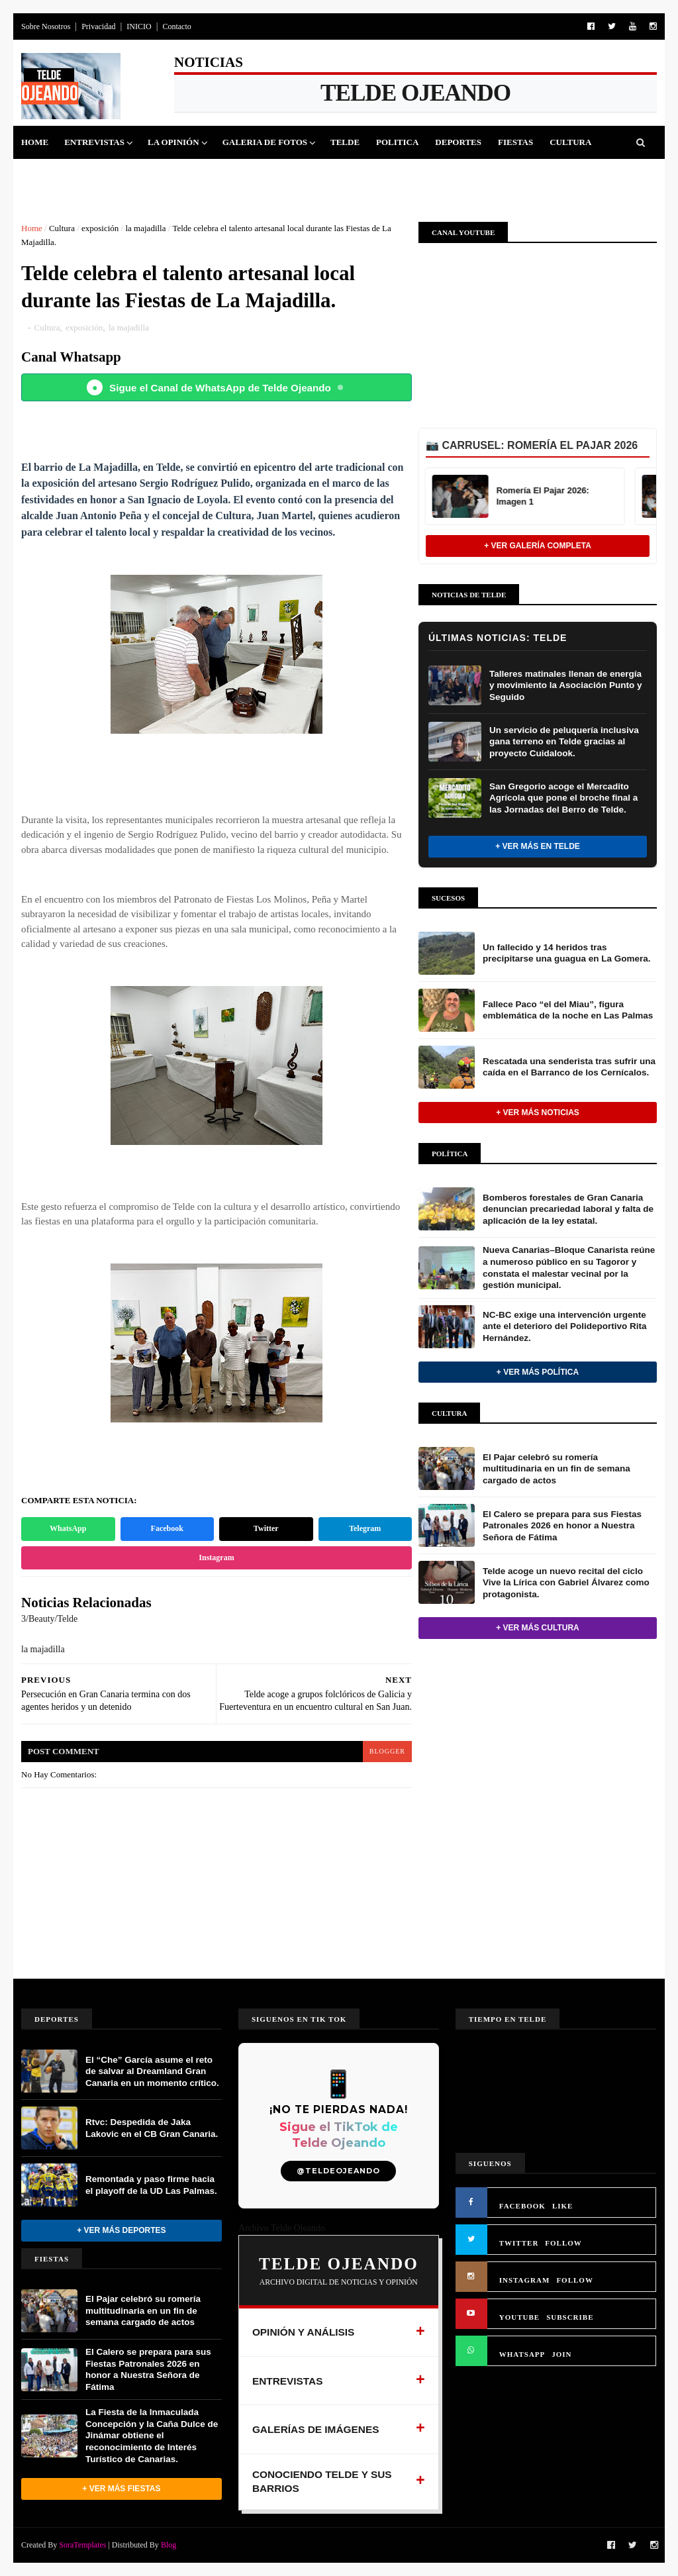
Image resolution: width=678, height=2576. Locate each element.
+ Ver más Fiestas (121, 2488)
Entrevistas (94, 142)
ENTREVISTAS (287, 2381)
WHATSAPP (522, 2354)
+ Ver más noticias (537, 1112)
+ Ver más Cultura (537, 1627)
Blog (168, 2545)
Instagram (216, 1557)
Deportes (458, 142)
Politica (397, 142)
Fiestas (515, 142)
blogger (387, 1751)
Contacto (176, 26)
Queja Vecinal (177, 175)
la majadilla (145, 228)
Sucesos (48, 175)
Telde (345, 142)
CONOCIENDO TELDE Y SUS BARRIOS (322, 2482)
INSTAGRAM (524, 2280)
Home (34, 142)
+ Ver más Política (538, 1372)
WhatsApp (68, 1528)
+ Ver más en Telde (537, 846)
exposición (100, 228)
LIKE (562, 2206)
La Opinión (173, 142)
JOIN (561, 2354)
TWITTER (519, 2243)
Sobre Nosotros (45, 26)
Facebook (167, 1528)
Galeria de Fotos (264, 142)
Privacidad (98, 26)
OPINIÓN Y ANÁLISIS (303, 2332)
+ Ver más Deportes (121, 2230)
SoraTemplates (82, 2545)
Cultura (570, 142)
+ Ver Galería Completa (537, 545)
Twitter (266, 1528)
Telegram (365, 1528)
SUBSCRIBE (569, 2317)
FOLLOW (563, 2243)
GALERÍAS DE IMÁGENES (315, 2429)
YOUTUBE (519, 2317)
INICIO (138, 26)
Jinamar (105, 175)
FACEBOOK (522, 2206)
